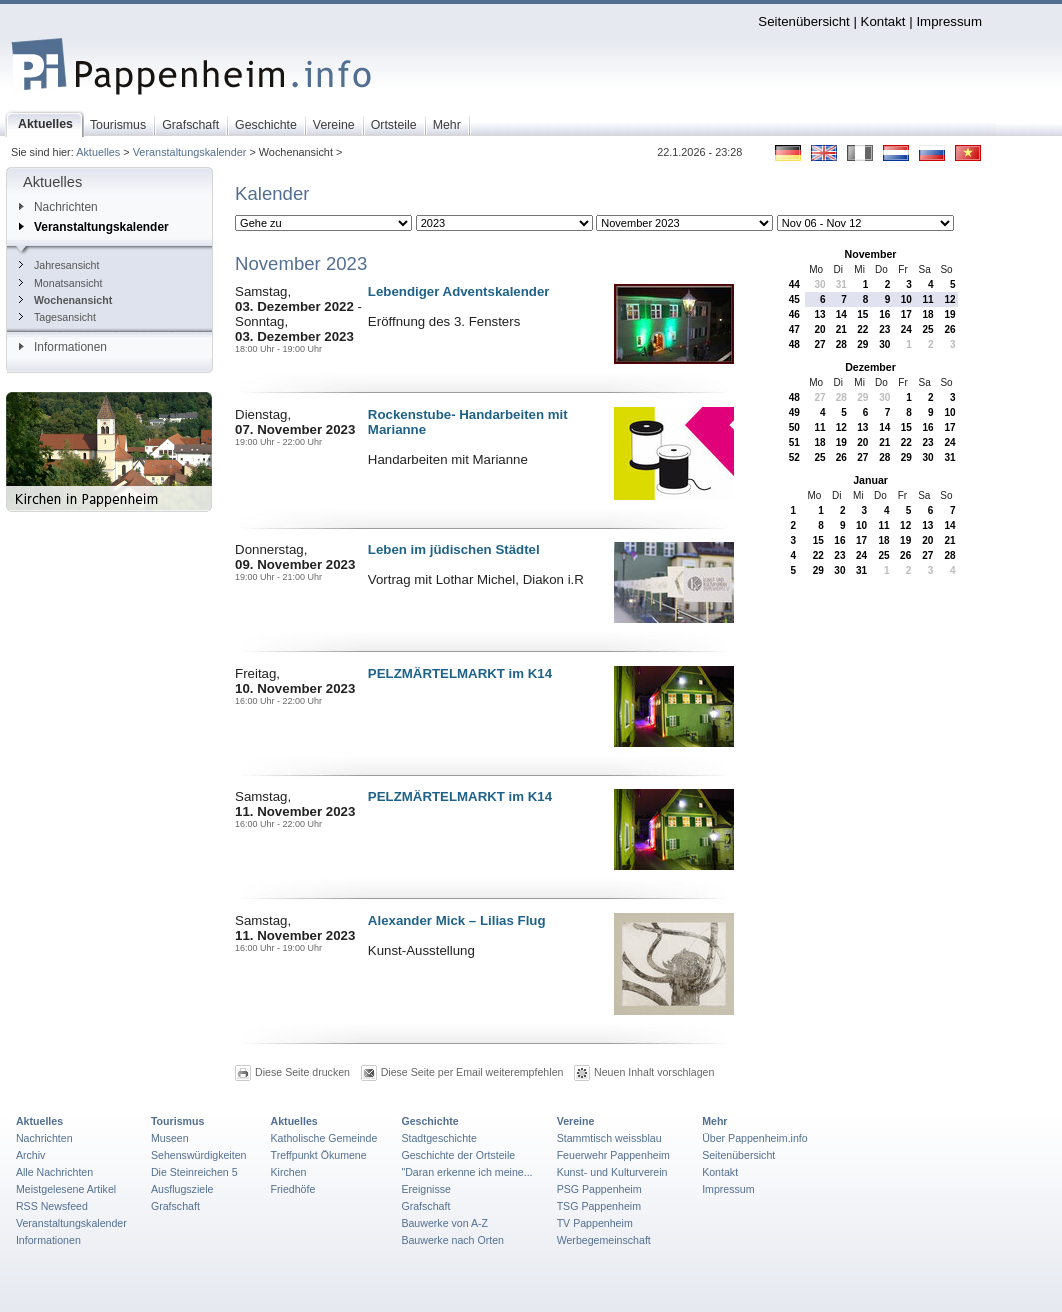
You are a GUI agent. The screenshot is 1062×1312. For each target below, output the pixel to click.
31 (841, 284)
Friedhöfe (293, 1189)
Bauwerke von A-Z (444, 1223)
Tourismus (177, 1121)
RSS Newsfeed (52, 1206)
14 (841, 314)
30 (819, 284)
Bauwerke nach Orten (452, 1240)
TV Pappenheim (595, 1223)
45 (794, 299)
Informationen (63, 347)
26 (949, 329)
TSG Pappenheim (599, 1206)
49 (794, 412)
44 (794, 284)
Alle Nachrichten (54, 1172)
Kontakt (883, 21)
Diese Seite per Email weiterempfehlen (472, 1072)
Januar (870, 480)
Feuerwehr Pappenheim (613, 1155)
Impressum (949, 21)
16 (884, 314)
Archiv (30, 1155)
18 (928, 314)
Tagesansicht (57, 317)
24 (906, 329)
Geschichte (429, 1121)
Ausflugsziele (182, 1189)
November (871, 254)
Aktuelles (98, 152)
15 (862, 314)
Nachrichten (58, 207)
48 (794, 344)
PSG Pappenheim (599, 1189)
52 (794, 457)
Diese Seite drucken (302, 1072)
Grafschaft (175, 1206)
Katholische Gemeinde (324, 1138)
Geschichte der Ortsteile (458, 1155)
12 (949, 299)
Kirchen (289, 1172)
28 (841, 344)
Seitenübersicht (803, 21)
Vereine (576, 1121)
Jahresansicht (59, 265)
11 (928, 299)
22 (862, 329)
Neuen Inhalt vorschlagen (654, 1072)
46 (794, 314)
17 (906, 314)
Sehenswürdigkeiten (199, 1155)
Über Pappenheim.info (755, 1138)
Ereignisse (426, 1189)
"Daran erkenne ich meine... (466, 1172)
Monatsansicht (60, 283)
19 (949, 314)
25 (928, 329)
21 (841, 329)
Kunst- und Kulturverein (612, 1172)
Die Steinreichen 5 (194, 1172)
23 (884, 329)
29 (862, 344)
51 (794, 442)
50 (794, 427)
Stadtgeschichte (439, 1138)
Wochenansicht (65, 300)
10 (906, 299)
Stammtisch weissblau (609, 1138)
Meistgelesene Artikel (66, 1189)
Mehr (714, 1121)
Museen (170, 1138)
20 (819, 329)
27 (819, 344)
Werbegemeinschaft (604, 1240)
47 (794, 329)
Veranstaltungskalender (190, 152)
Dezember (870, 367)
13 (819, 314)
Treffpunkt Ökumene (319, 1155)
